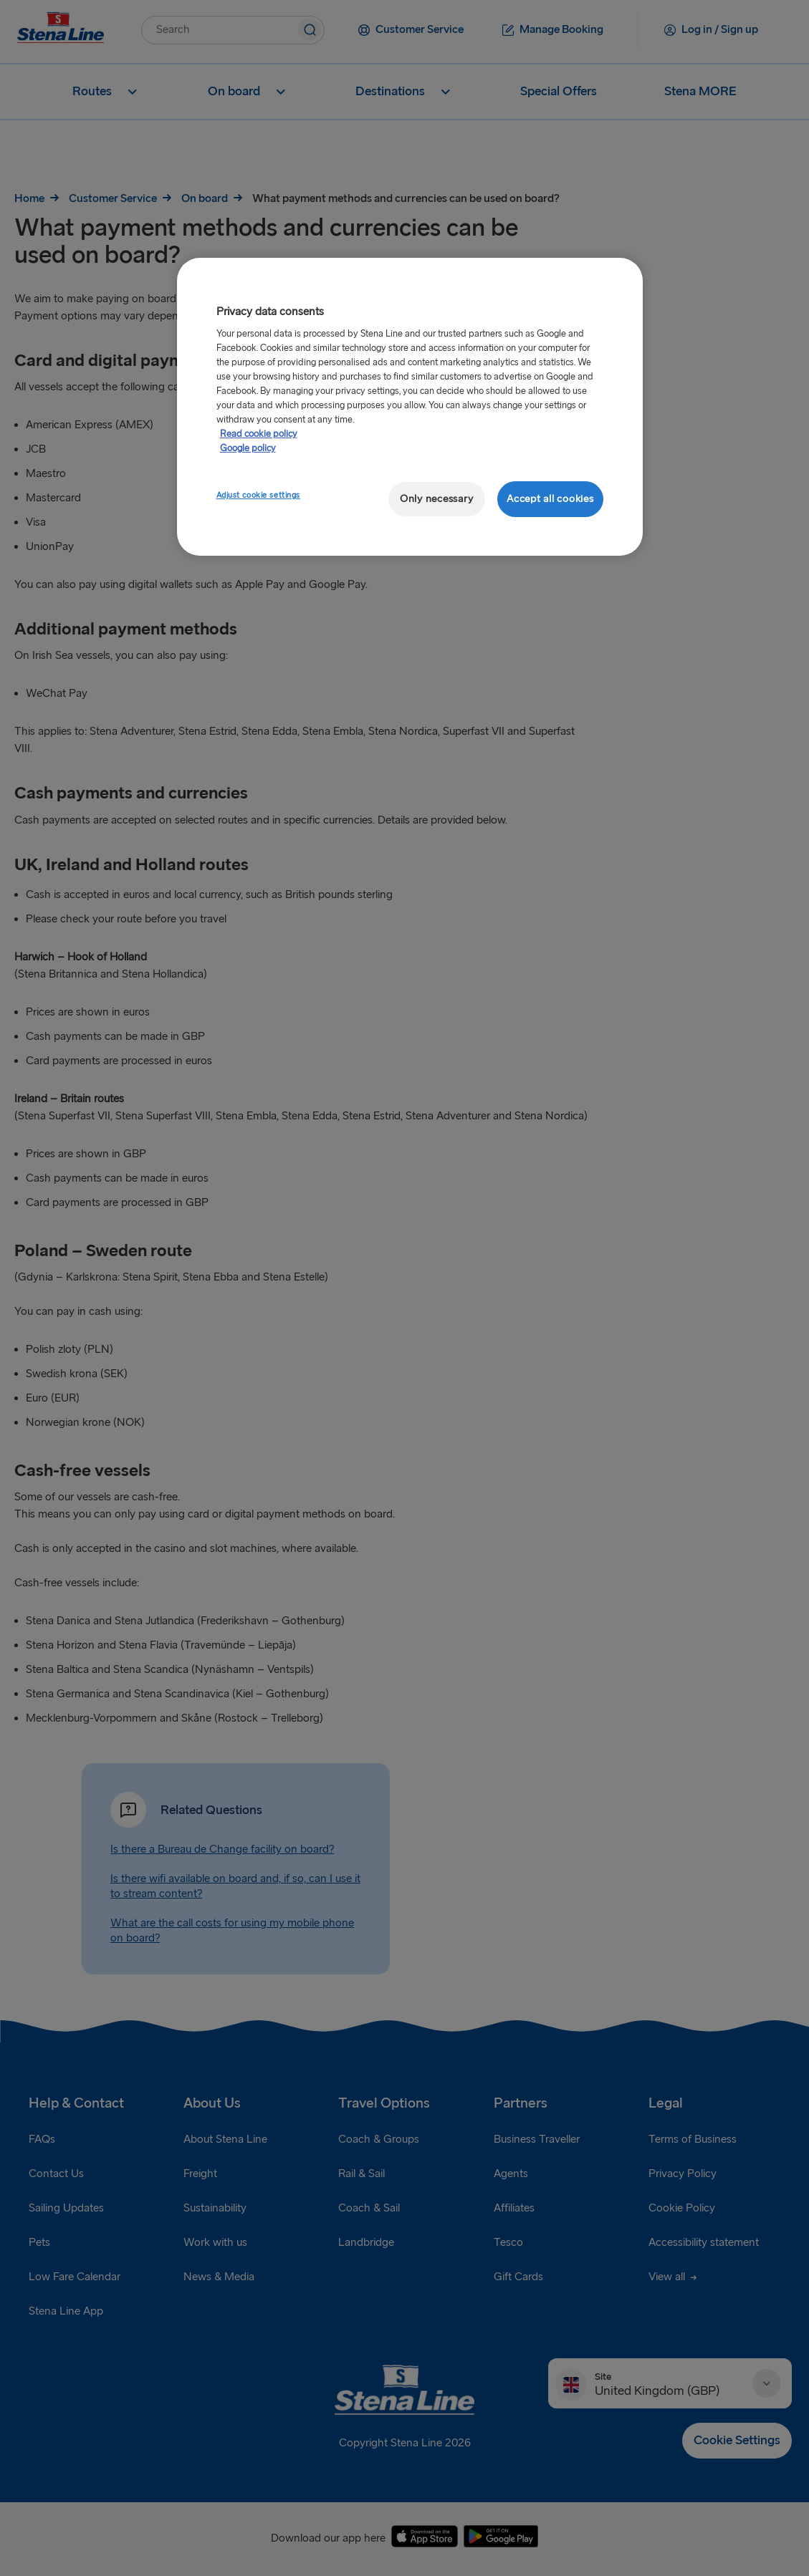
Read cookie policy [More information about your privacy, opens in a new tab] (258, 434)
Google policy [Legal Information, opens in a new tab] (248, 448)
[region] (410, 407)
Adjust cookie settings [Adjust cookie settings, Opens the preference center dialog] (258, 495)
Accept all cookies (550, 499)
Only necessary (436, 499)
